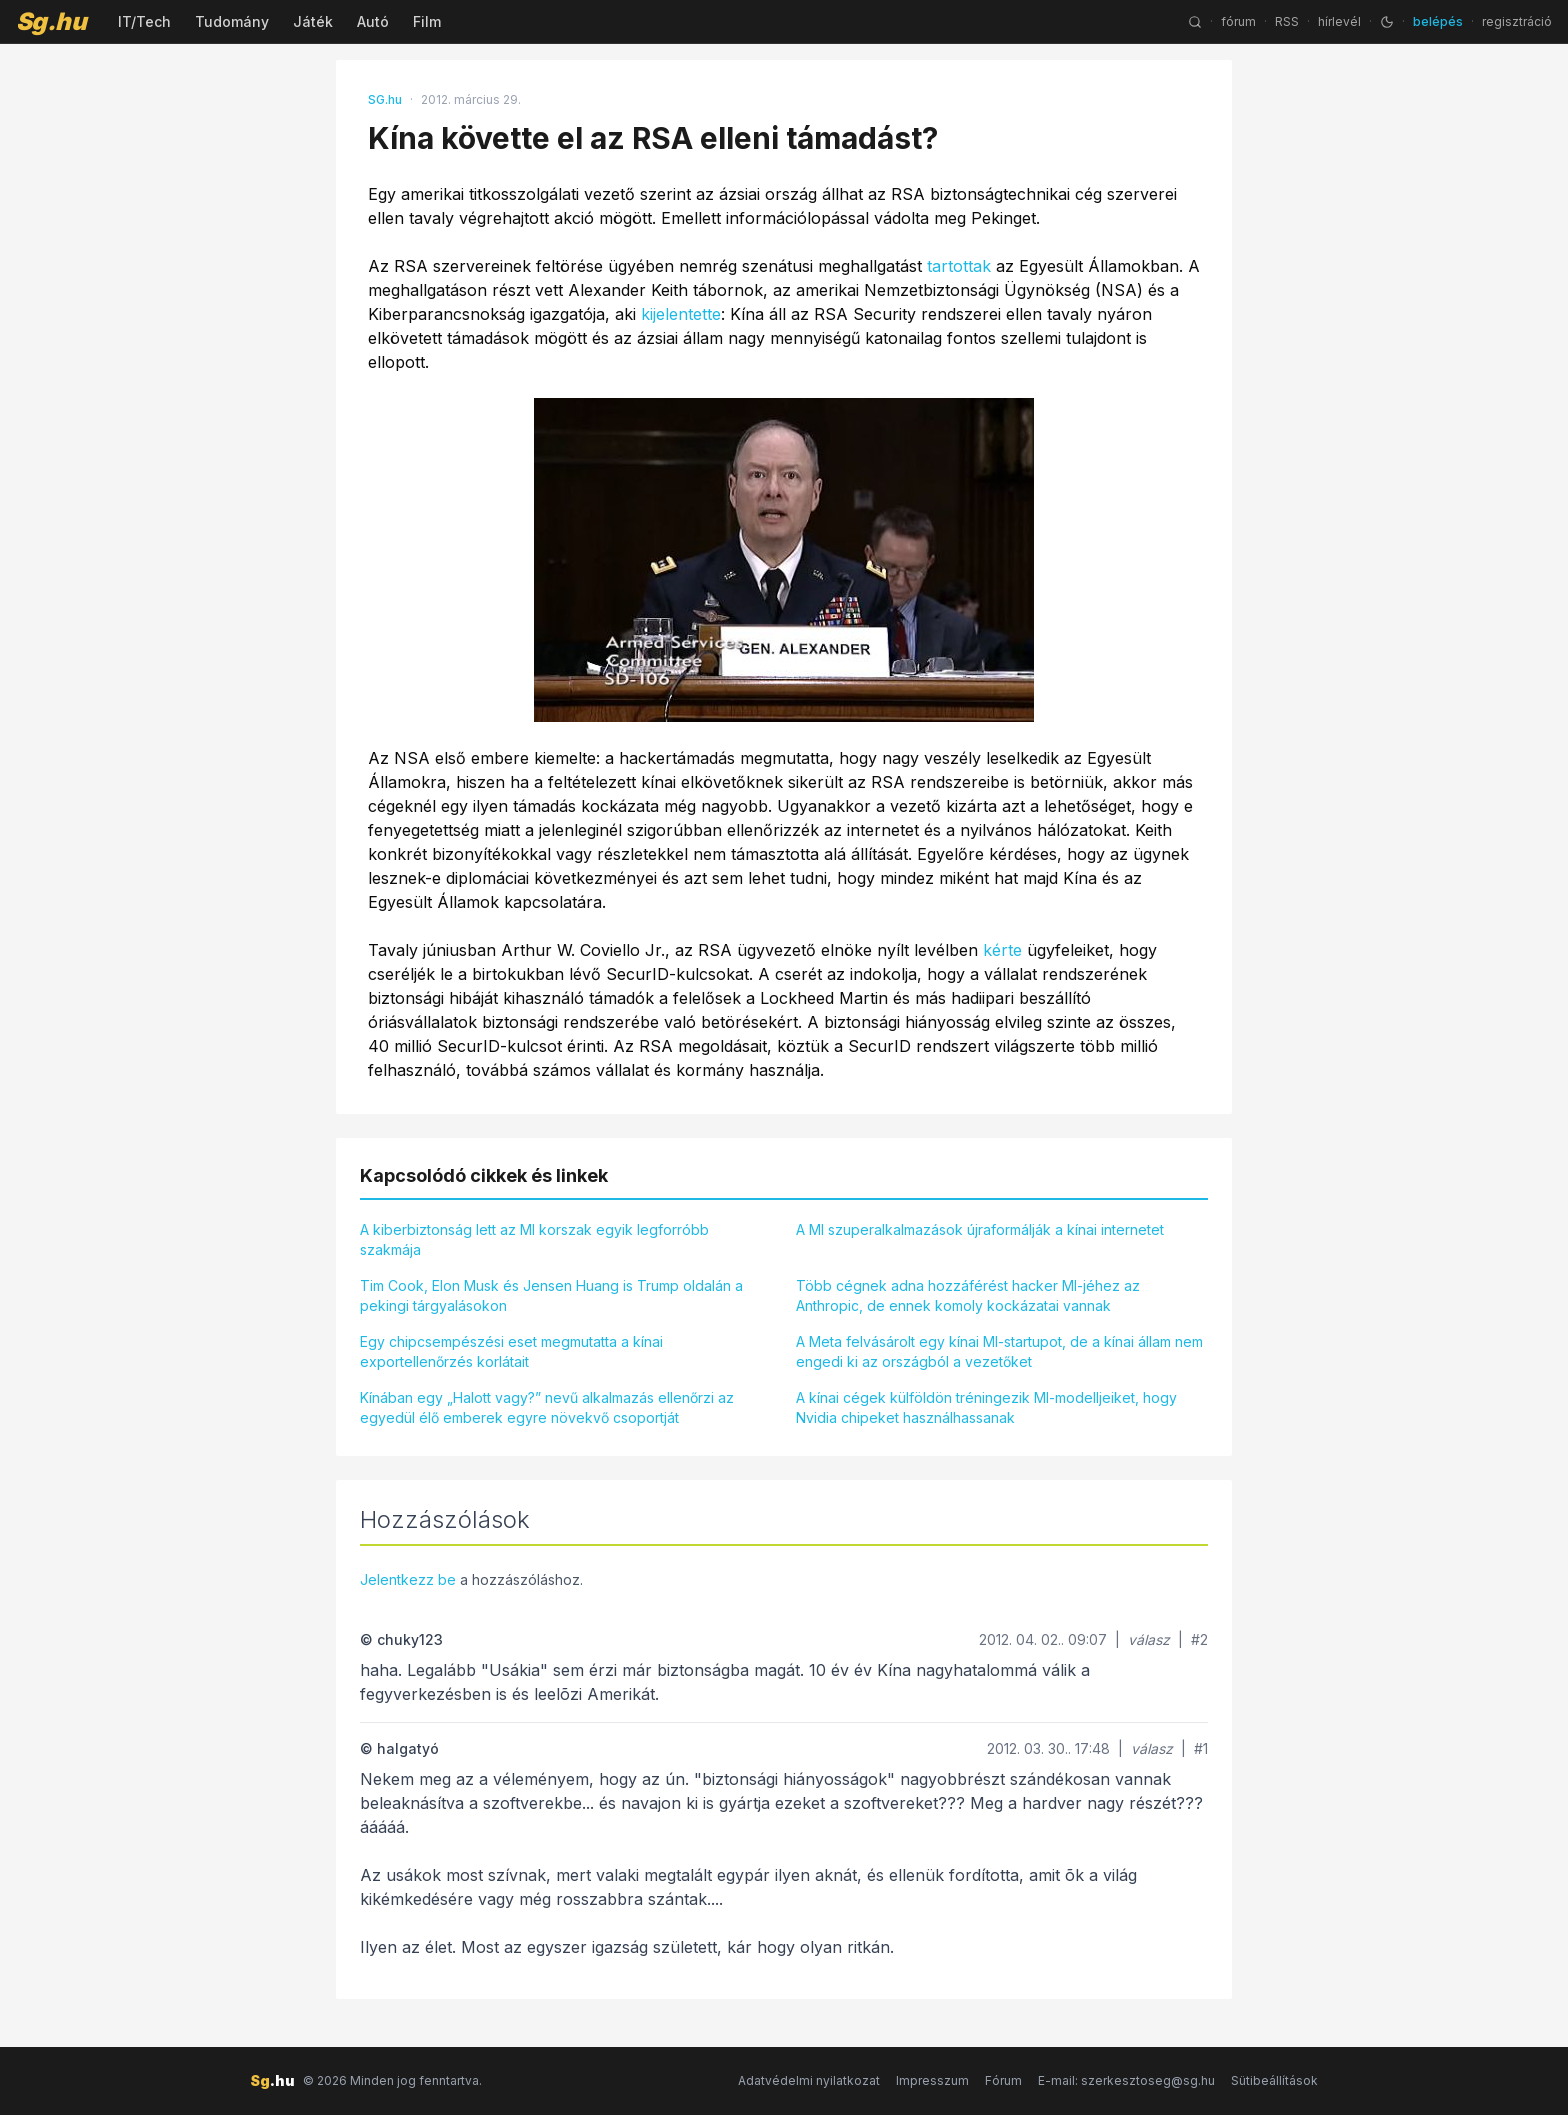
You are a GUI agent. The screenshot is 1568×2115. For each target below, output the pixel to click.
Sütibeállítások (1274, 2080)
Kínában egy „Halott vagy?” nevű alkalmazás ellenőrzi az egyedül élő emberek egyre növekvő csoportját (547, 1407)
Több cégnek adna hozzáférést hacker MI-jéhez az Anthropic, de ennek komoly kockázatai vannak (968, 1295)
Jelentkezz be (408, 1579)
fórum (1238, 21)
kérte (1002, 950)
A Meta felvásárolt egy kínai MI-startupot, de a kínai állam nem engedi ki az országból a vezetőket (999, 1351)
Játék (313, 21)
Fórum (1003, 2080)
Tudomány (232, 21)
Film (427, 21)
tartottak (959, 266)
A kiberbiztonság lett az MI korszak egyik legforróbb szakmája (534, 1239)
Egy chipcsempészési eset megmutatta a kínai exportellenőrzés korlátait (511, 1351)
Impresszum (932, 2080)
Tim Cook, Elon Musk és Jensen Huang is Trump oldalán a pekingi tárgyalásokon (551, 1295)
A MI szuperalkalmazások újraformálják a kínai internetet (980, 1229)
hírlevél (1339, 21)
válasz (1149, 1639)
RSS (1287, 21)
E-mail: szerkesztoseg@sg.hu (1126, 2080)
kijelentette (681, 314)
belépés (1438, 21)
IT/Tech (144, 21)
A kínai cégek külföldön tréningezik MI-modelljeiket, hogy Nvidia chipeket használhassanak (986, 1407)
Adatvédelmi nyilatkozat (809, 2080)
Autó (373, 21)
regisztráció (1517, 21)
